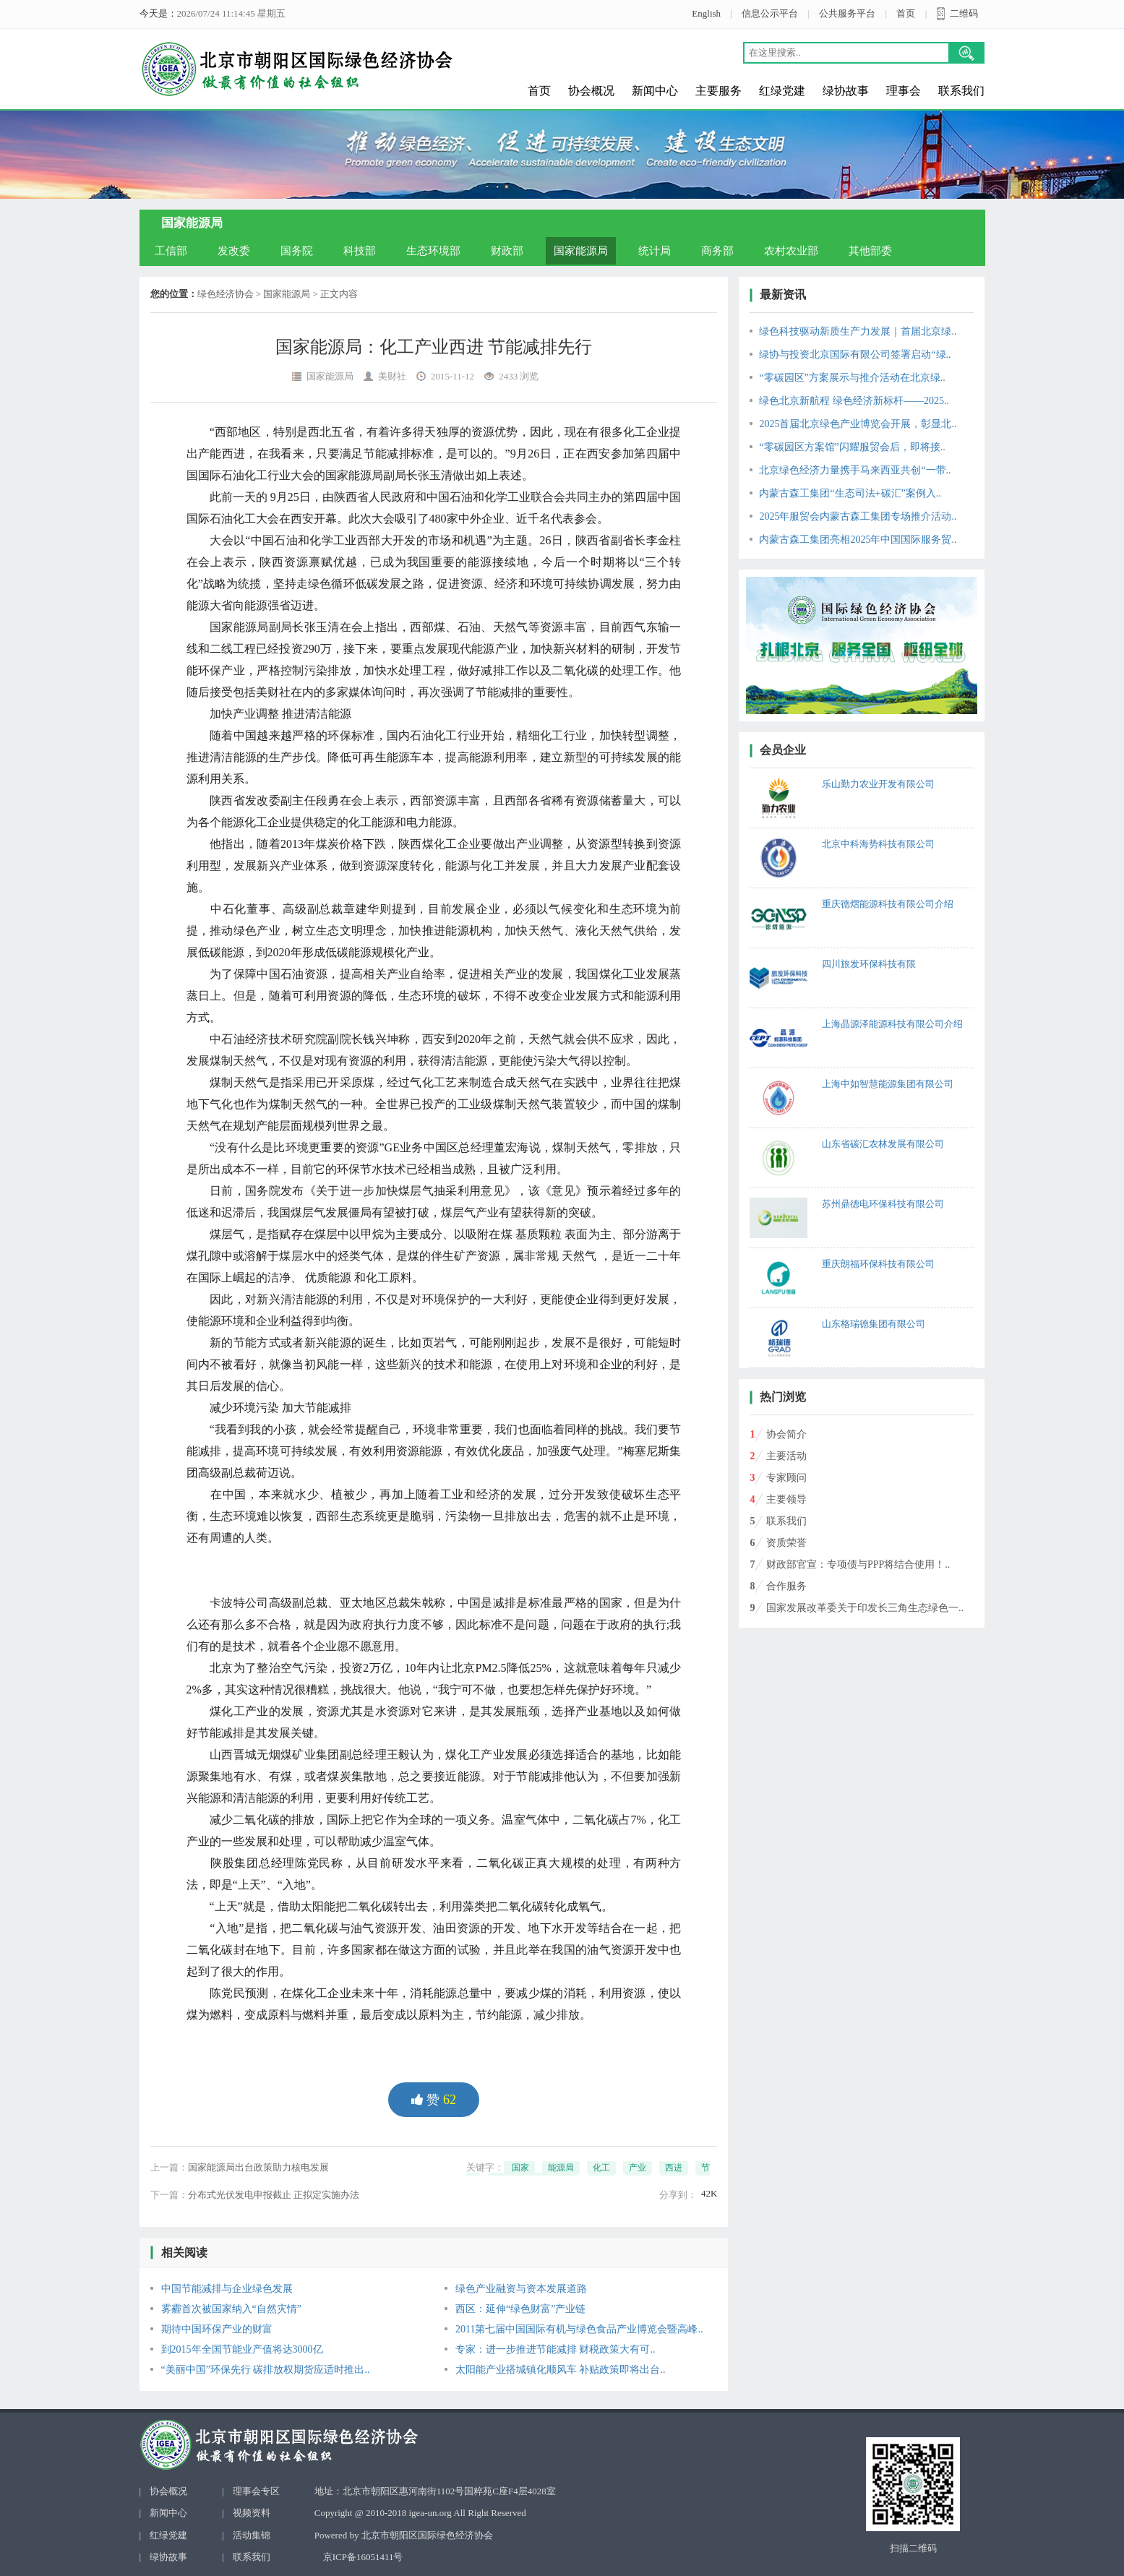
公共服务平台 (847, 13)
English (706, 13)
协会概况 (591, 91)
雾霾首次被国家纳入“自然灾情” (231, 2309)
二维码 (964, 13)
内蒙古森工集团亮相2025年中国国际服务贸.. (857, 539)
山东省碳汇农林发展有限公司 (883, 1143)
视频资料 (251, 2512)
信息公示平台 (770, 13)
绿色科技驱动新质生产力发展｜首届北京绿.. (857, 331)
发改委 (234, 251)
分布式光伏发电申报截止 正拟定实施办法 (273, 2194)
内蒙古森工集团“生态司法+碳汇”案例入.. (849, 493)
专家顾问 (786, 1477)
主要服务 (718, 91)
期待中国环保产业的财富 (217, 2329)
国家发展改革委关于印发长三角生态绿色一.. (865, 1607)
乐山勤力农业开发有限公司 (878, 783)
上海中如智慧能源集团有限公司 (887, 1083)
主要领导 (786, 1499)
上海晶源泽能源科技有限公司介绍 (892, 1023)
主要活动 (786, 1456)
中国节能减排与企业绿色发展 (227, 2288)
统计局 (654, 251)
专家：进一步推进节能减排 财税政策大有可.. (555, 2349)
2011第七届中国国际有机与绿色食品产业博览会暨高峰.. (579, 2329)
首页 (905, 13)
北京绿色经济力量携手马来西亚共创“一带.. (855, 470)
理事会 (903, 91)
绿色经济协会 (225, 293)
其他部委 (870, 251)
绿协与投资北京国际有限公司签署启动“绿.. (855, 354)
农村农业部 (791, 251)
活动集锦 (251, 2535)
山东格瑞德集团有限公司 (873, 1323)
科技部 (359, 251)
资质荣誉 (786, 1542)
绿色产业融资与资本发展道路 (521, 2288)
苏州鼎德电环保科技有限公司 (883, 1203)
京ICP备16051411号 (363, 2556)
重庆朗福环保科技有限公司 (878, 1263)
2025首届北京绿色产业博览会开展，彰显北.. (857, 423)
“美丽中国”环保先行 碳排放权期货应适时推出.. (265, 2369)
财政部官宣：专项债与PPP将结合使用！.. (858, 1564)
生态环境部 (433, 251)
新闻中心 (655, 91)
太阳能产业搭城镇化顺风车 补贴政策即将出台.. (560, 2369)
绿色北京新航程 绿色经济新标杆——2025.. (854, 400)
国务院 (296, 251)
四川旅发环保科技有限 (869, 963)
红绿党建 (782, 91)
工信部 (171, 251)
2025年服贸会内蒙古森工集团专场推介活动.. (857, 516)
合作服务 (786, 1586)
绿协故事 (846, 91)
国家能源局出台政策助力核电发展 (258, 2167)
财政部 (507, 251)
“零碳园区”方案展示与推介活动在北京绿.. (852, 377)
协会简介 (786, 1434)
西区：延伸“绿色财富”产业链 (520, 2309)
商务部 (717, 251)
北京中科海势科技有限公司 (878, 843)
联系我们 (961, 91)
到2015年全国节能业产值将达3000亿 (242, 2349)
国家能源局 (581, 251)
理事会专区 (256, 2491)
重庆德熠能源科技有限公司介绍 (887, 903)
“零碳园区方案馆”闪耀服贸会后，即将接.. (852, 447)
